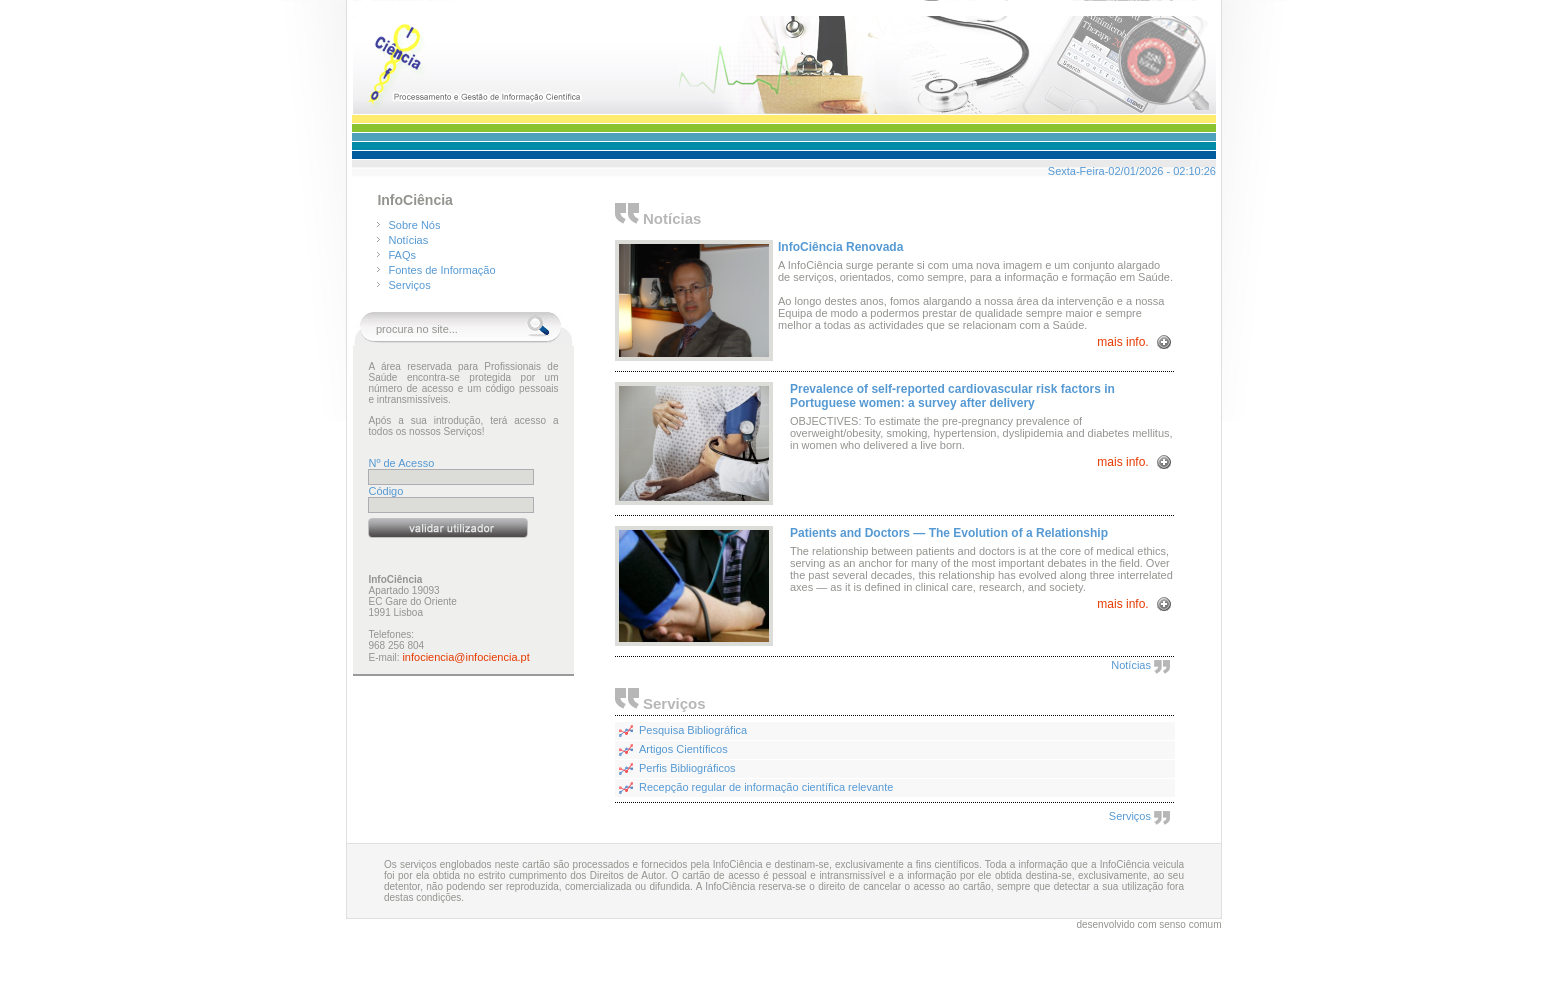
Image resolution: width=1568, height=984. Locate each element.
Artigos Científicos (683, 749)
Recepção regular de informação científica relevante (766, 787)
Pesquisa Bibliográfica (693, 730)
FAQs (403, 255)
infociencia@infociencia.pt (465, 657)
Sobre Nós (415, 225)
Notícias (409, 240)
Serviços (410, 285)
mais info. (1124, 342)
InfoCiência (414, 200)
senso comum (1190, 924)
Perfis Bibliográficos (687, 768)
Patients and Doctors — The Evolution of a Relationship (949, 533)
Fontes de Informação (442, 270)
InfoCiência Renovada (840, 247)
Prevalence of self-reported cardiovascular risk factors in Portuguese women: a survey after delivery (952, 396)
